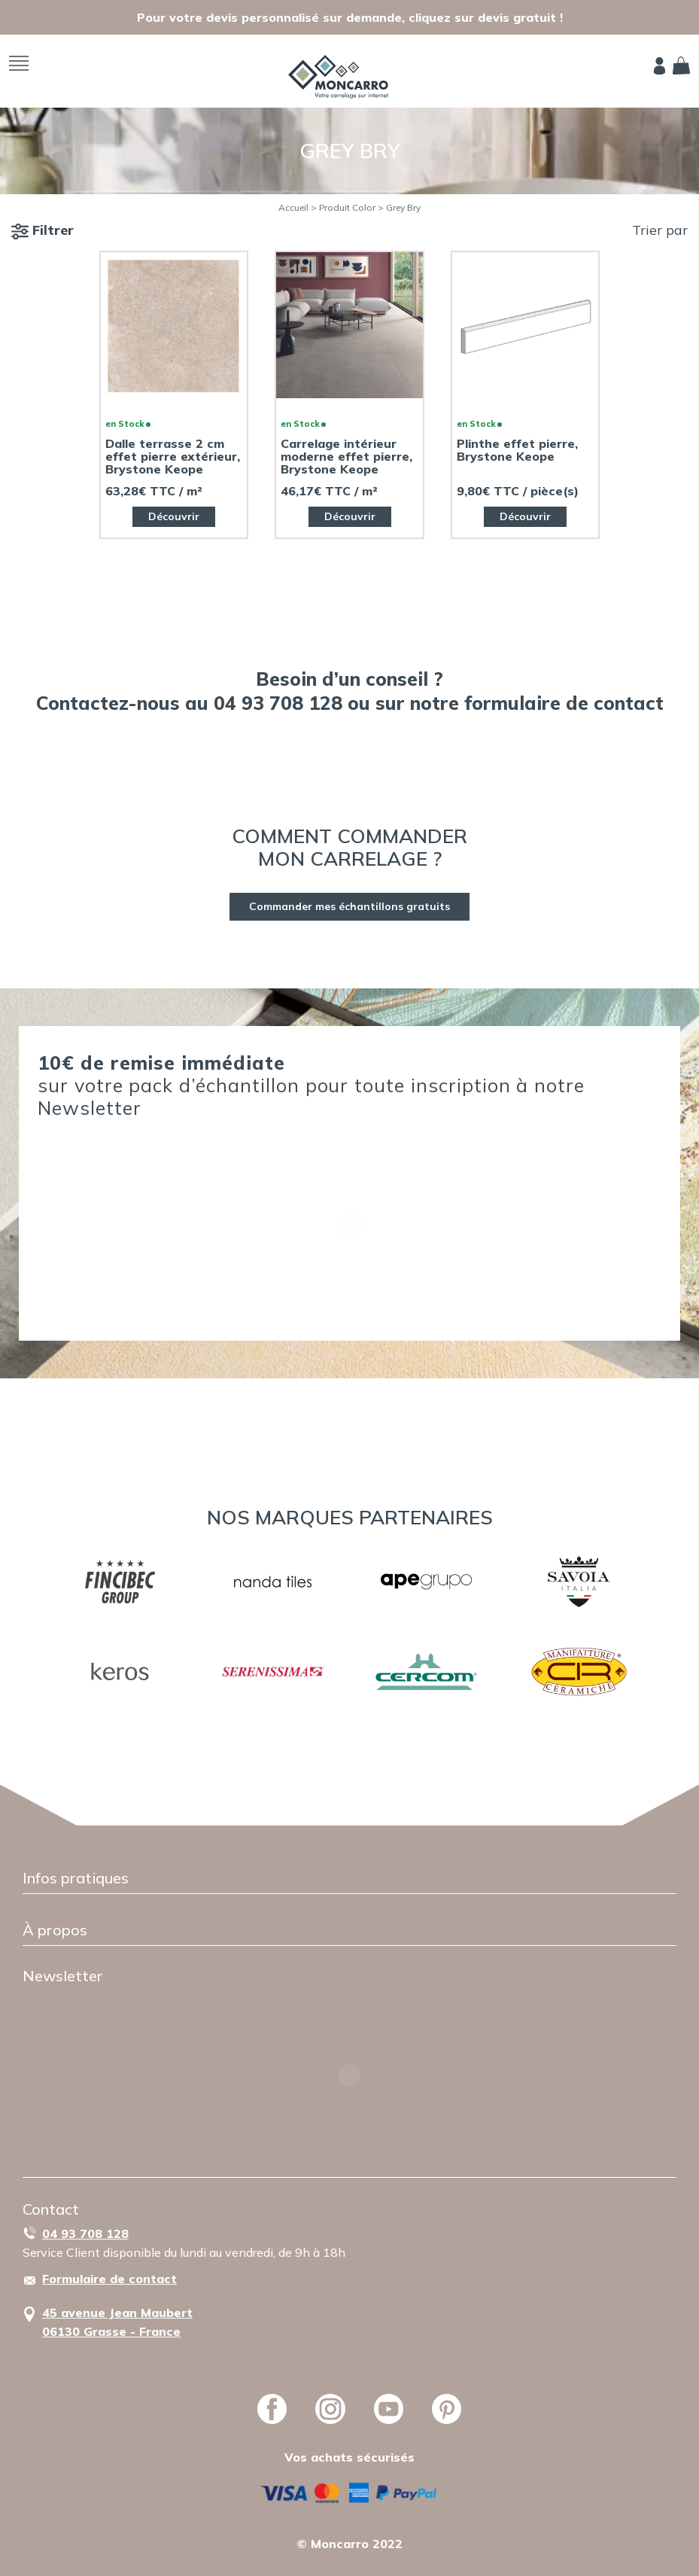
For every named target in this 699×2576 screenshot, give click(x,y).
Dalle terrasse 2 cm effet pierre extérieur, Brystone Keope (172, 456)
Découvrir (173, 516)
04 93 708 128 (85, 2233)
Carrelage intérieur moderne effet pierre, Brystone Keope (346, 456)
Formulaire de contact (109, 2278)
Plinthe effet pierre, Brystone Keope (517, 450)
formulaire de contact (564, 702)
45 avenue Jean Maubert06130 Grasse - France (117, 2322)
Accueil (293, 207)
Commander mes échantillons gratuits (349, 906)
